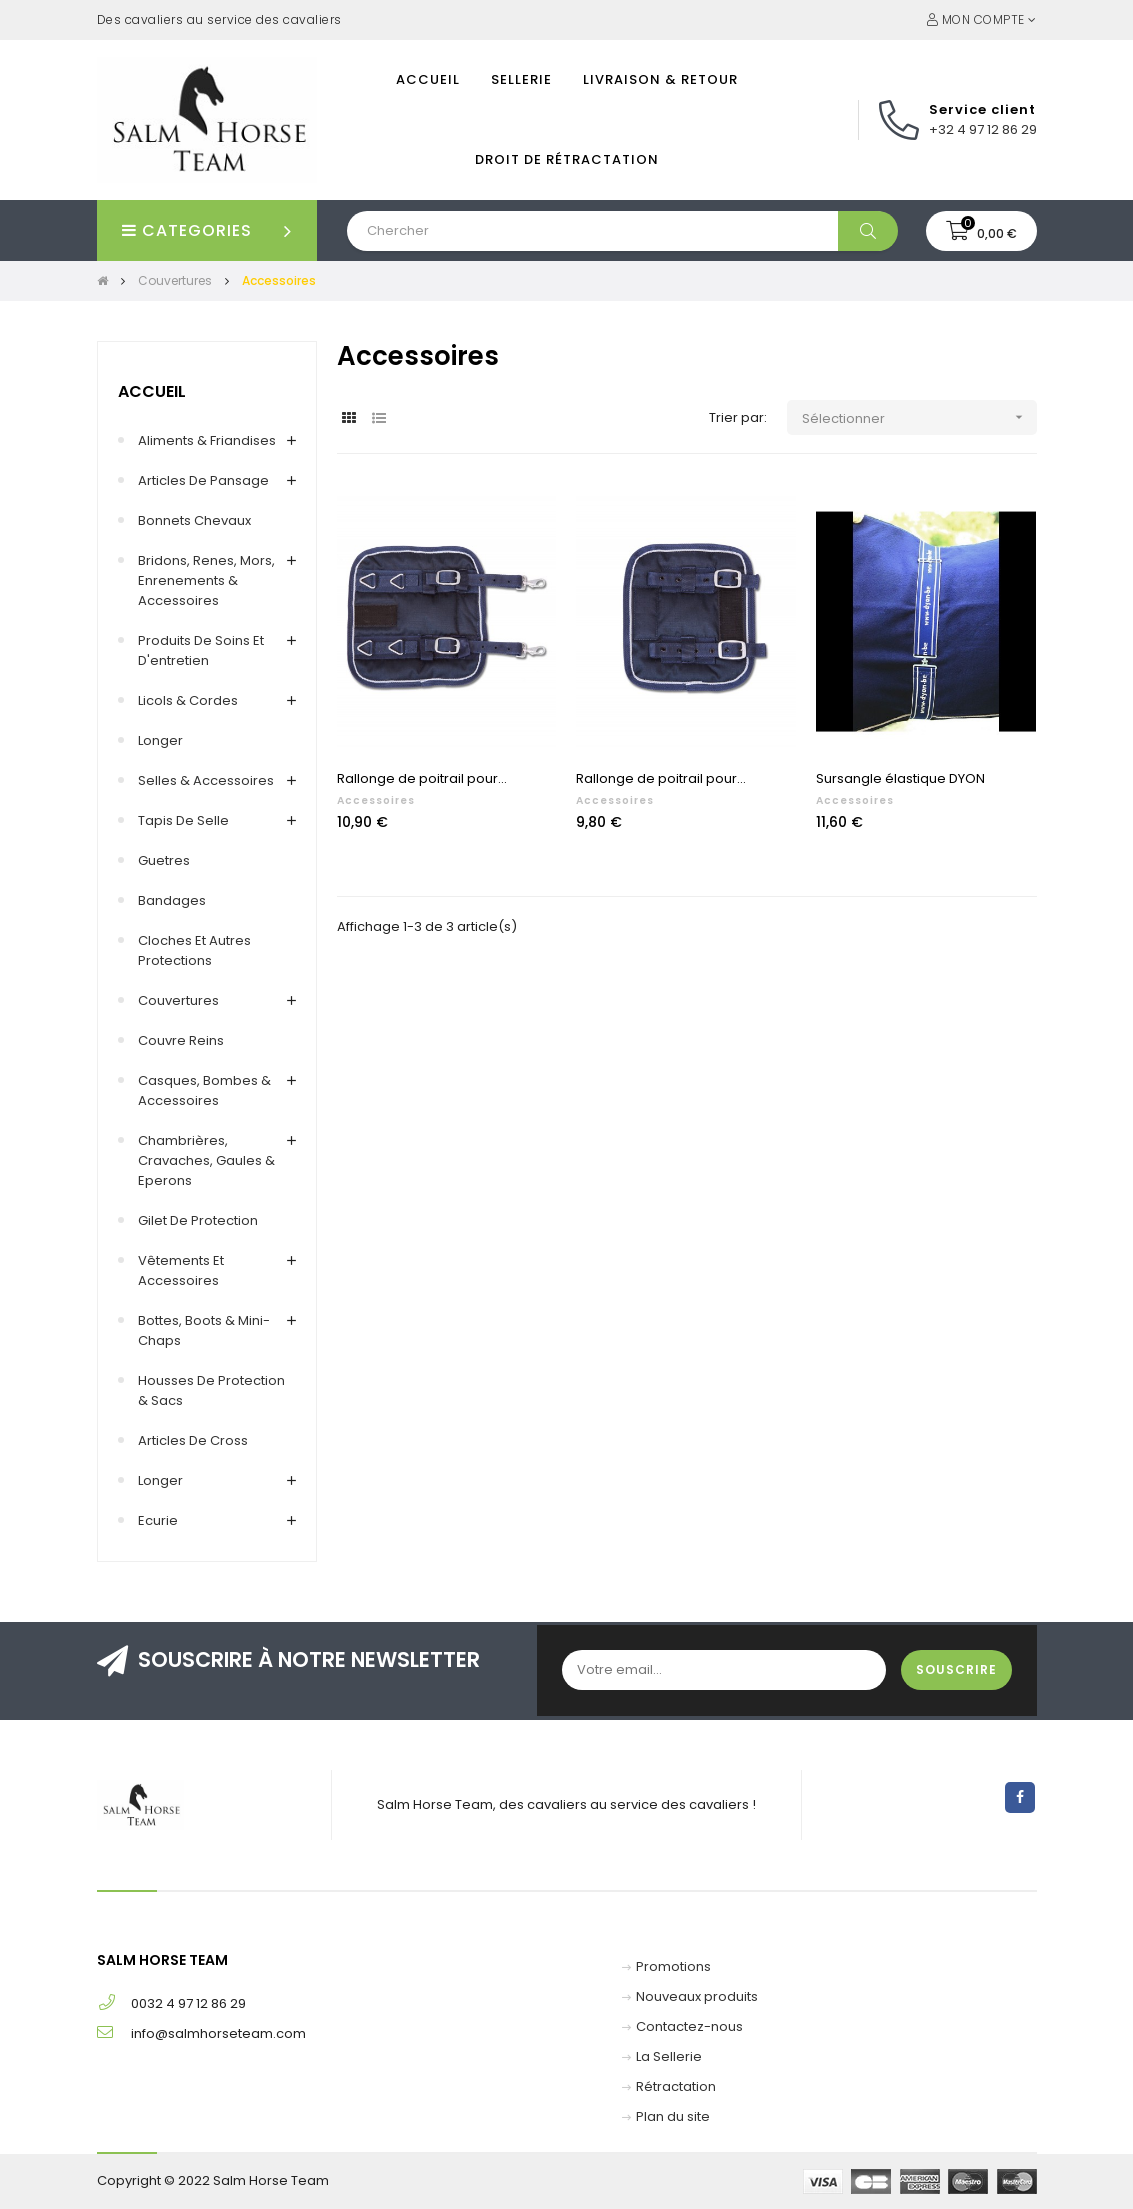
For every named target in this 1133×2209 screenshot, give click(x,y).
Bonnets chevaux (194, 520)
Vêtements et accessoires (181, 1270)
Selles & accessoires (206, 780)
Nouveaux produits (697, 1996)
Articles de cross (193, 1440)
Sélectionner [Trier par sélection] (919, 417)
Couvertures (178, 1000)
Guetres (164, 860)
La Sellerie (669, 2056)
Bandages (172, 900)
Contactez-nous (689, 2026)
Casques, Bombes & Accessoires (204, 1090)
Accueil (152, 391)
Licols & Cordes (188, 700)
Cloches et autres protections (194, 950)
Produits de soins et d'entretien (201, 650)
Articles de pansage (203, 480)
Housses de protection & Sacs (211, 1390)
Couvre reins (181, 1040)
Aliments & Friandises (207, 440)
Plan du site (673, 2116)
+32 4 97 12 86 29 (983, 129)
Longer (160, 740)
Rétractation (676, 2086)
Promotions (673, 1966)
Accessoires (376, 800)
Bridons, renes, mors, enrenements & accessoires (206, 580)
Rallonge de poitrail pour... (422, 778)
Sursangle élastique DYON (900, 778)
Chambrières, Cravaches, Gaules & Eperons (206, 1160)
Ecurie (158, 1520)
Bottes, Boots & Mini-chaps (204, 1330)
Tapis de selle (183, 820)
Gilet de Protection (198, 1220)
